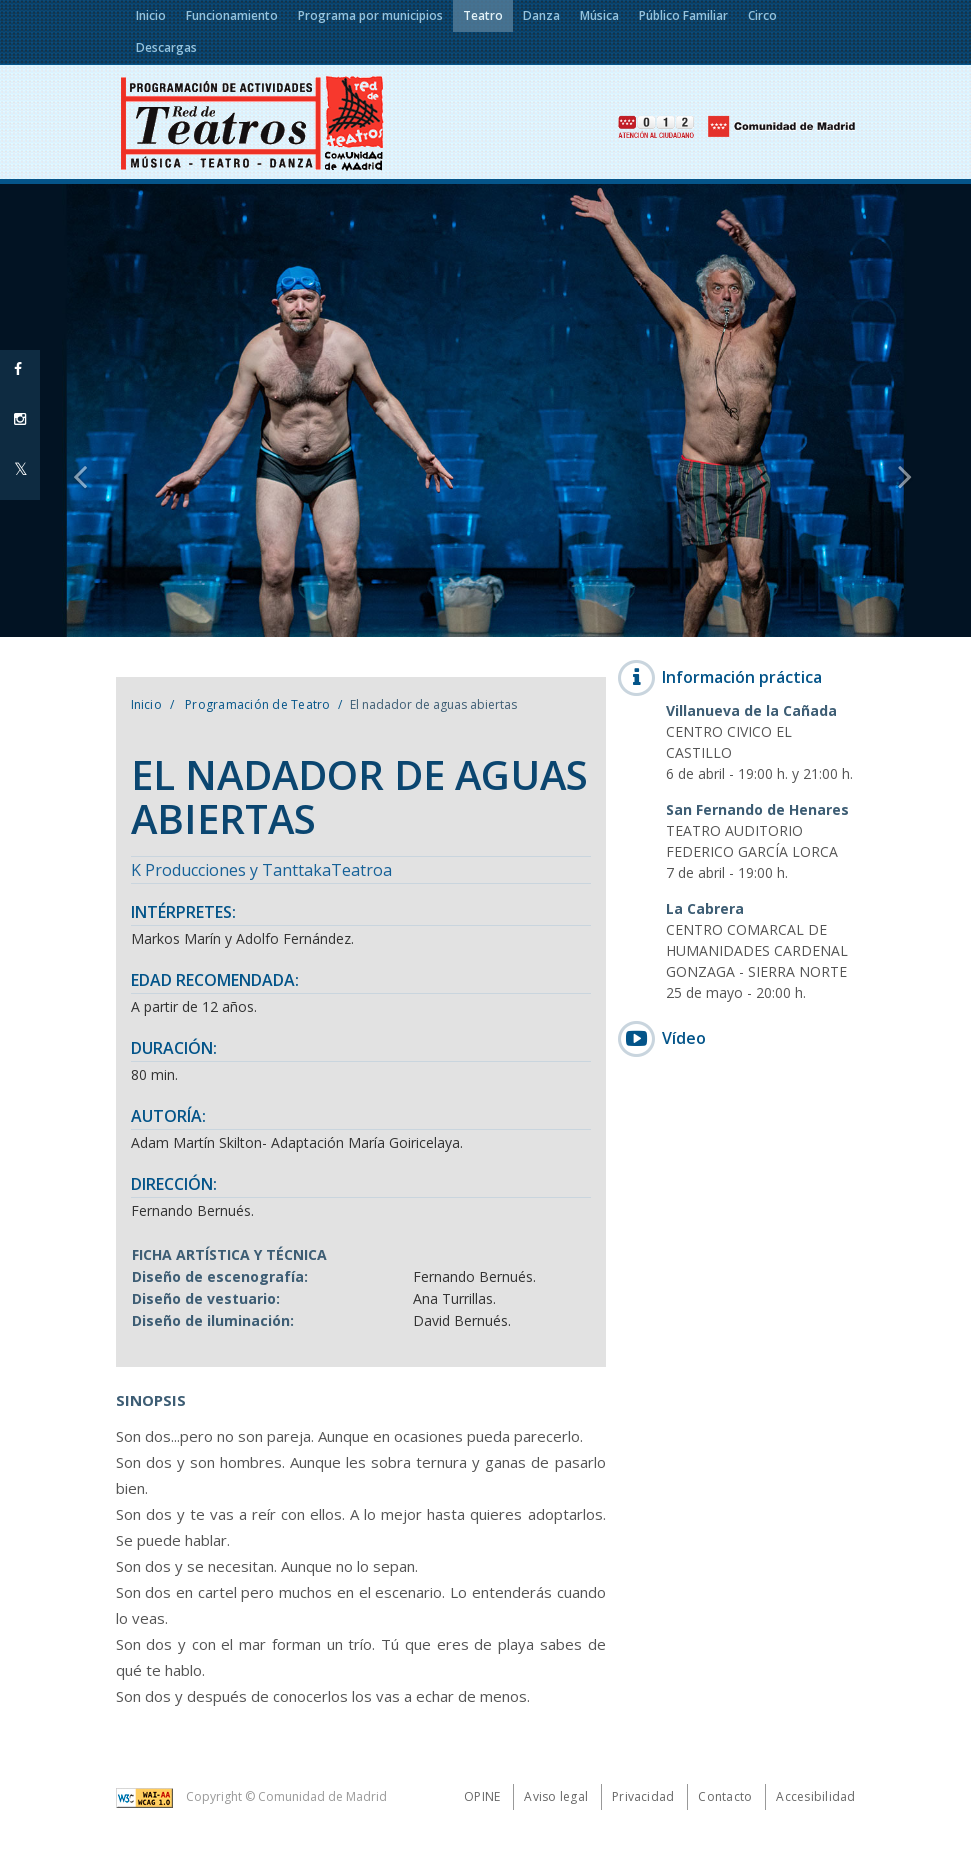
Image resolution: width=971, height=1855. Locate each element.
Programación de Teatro (256, 704)
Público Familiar (683, 15)
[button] (73, 410)
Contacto (725, 1796)
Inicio (146, 704)
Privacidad (643, 1796)
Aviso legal (556, 1796)
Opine (482, 1796)
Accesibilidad (815, 1796)
